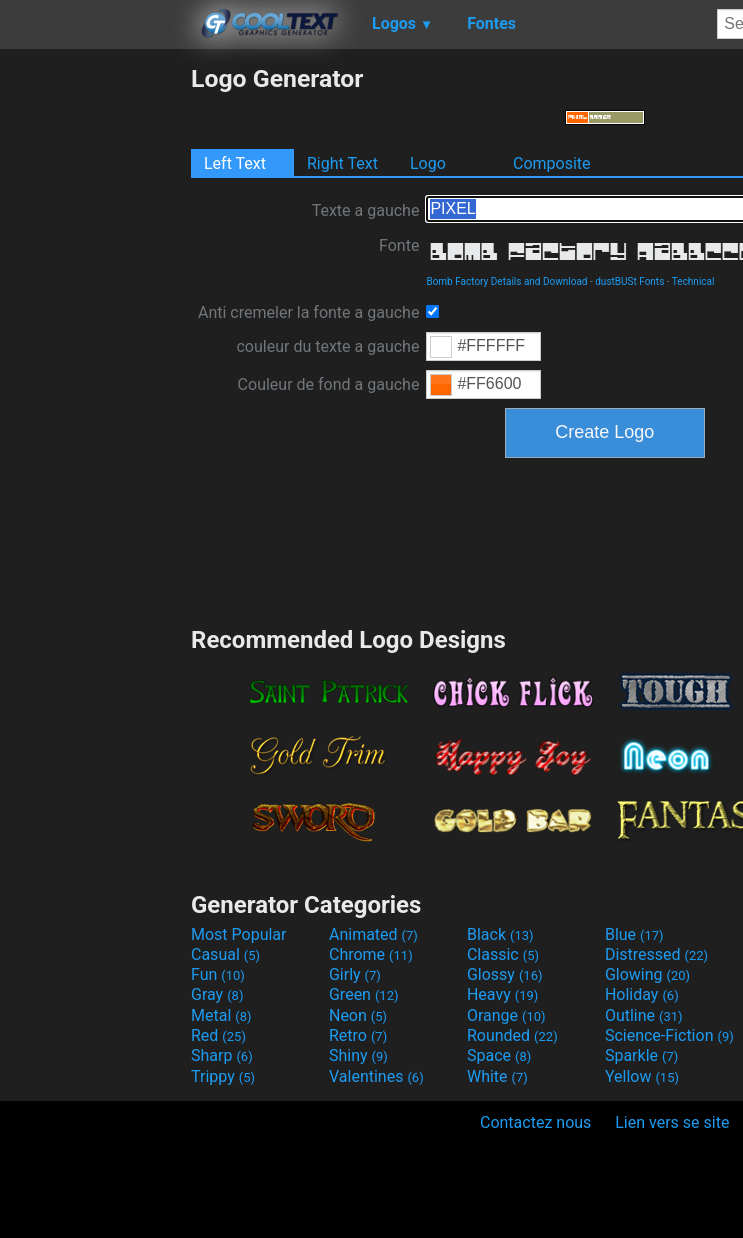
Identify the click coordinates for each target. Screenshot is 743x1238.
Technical (693, 281)
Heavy (502, 994)
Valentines (376, 1076)
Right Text (342, 163)
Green (364, 994)
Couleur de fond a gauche (329, 384)
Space (499, 1055)
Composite (552, 163)
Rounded (512, 1035)
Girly (355, 974)
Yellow (642, 1076)
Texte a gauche (366, 210)
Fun (218, 974)
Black (500, 934)
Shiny (358, 1055)
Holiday (642, 994)
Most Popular (239, 934)
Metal (221, 1015)
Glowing (647, 974)
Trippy (223, 1076)
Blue (634, 934)
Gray (217, 994)
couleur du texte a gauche (327, 346)
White (497, 1076)
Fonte (399, 245)
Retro (358, 1035)
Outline (644, 1015)
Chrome (371, 954)
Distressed (656, 954)
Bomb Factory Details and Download (506, 281)
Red (218, 1035)
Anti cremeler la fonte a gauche (308, 312)
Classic (503, 954)
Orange (506, 1015)
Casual (225, 954)
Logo (428, 163)
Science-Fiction (669, 1035)
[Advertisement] (95, 364)
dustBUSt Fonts (629, 281)
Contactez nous (535, 1122)
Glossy (505, 974)
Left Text (235, 163)
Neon (358, 1015)
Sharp (222, 1055)
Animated (373, 934)
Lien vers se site (672, 1122)
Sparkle (641, 1055)
